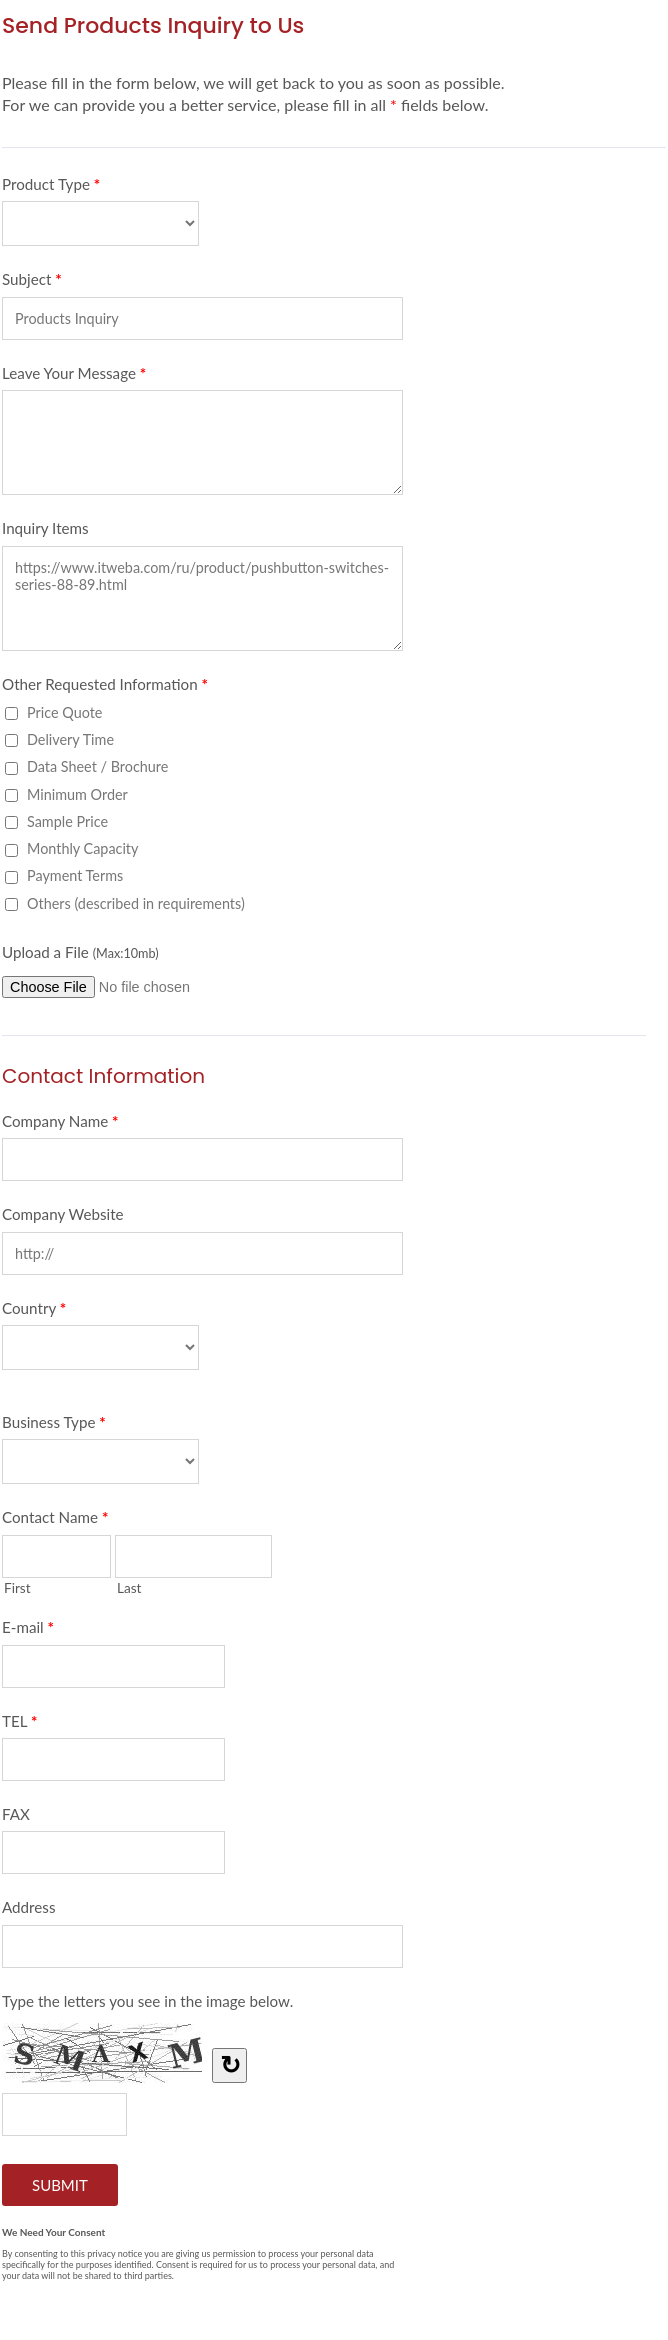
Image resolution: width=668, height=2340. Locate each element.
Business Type (54, 1426)
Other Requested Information (105, 688)
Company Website (63, 1214)
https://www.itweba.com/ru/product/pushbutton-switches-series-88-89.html (202, 598)
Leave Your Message (74, 377)
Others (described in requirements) (136, 903)
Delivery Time (70, 739)
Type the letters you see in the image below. (147, 2001)
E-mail (28, 1631)
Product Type (51, 188)
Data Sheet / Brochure (97, 766)
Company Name (60, 1125)
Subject (32, 283)
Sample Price (67, 821)
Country (34, 1312)
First (17, 1587)
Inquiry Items (45, 528)
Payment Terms (75, 875)
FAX (16, 1814)
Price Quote (64, 712)
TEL (19, 1725)
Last (129, 1587)
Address (29, 1907)
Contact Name (55, 1521)
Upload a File (80, 952)
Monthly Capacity (82, 848)
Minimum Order (77, 794)
